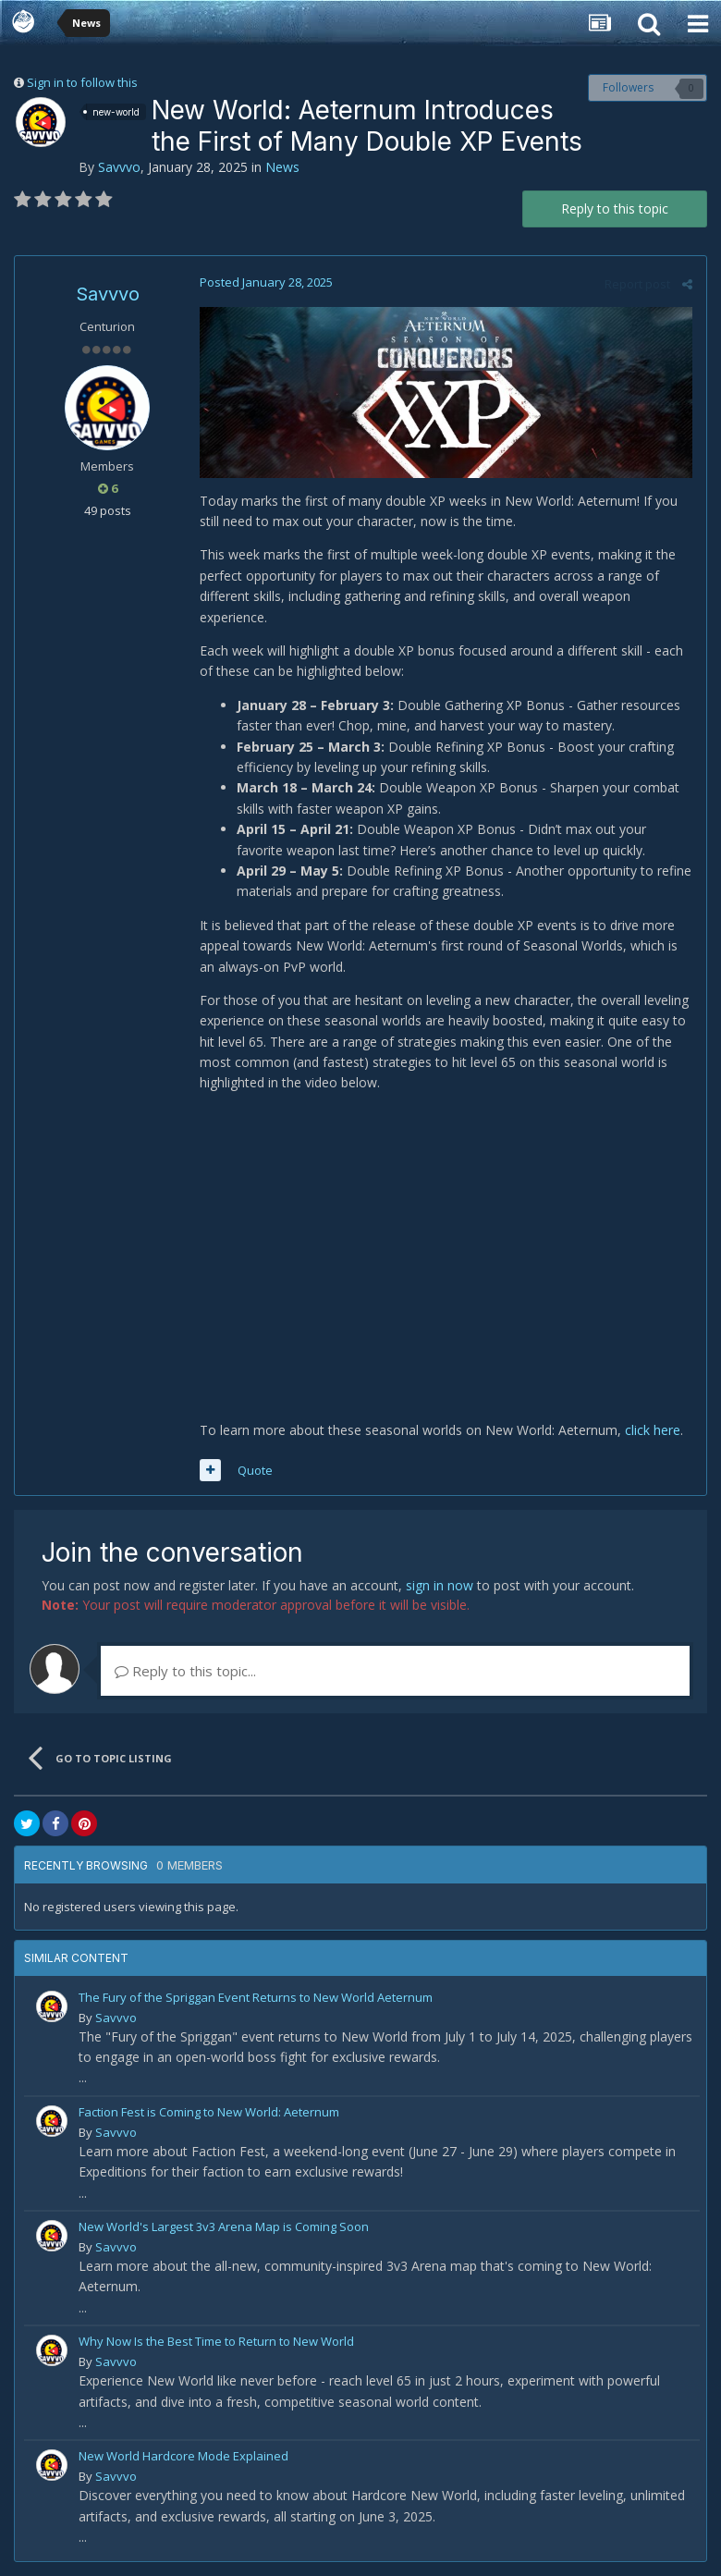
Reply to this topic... (185, 1671)
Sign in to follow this (82, 82)
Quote (255, 1470)
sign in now (439, 1585)
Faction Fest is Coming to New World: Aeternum (209, 2112)
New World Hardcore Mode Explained (183, 2455)
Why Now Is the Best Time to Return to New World (216, 2341)
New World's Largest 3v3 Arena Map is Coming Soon (224, 2226)
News (282, 167)
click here (652, 1430)
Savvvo (119, 167)
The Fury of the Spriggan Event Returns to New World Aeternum (256, 1997)
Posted (266, 282)
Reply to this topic (614, 208)
